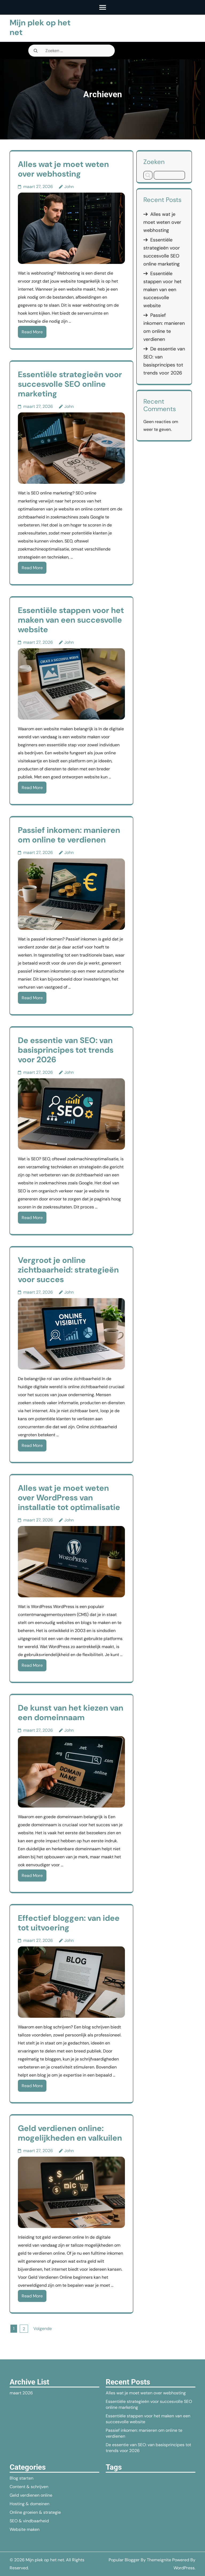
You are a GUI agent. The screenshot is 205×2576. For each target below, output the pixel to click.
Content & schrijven (29, 2486)
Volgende (42, 2328)
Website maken (25, 2529)
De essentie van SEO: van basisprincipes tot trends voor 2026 (65, 1050)
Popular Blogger (124, 2560)
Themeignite (159, 2560)
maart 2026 (21, 2393)
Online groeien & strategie (35, 2512)
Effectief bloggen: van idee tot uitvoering (69, 1923)
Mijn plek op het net (40, 27)
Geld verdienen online (31, 2495)
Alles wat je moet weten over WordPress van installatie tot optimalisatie (69, 1497)
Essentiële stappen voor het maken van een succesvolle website (71, 620)
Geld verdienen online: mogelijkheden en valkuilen (70, 2133)
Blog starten (21, 2478)
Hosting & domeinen (29, 2504)
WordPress (184, 2568)
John (69, 186)
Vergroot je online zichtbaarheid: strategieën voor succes (68, 1270)
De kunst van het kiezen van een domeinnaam (70, 1713)
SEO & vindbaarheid (29, 2521)
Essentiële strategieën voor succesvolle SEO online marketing (70, 384)
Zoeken (154, 162)
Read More (32, 332)
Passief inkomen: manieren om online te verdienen (69, 835)
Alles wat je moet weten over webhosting (63, 169)
